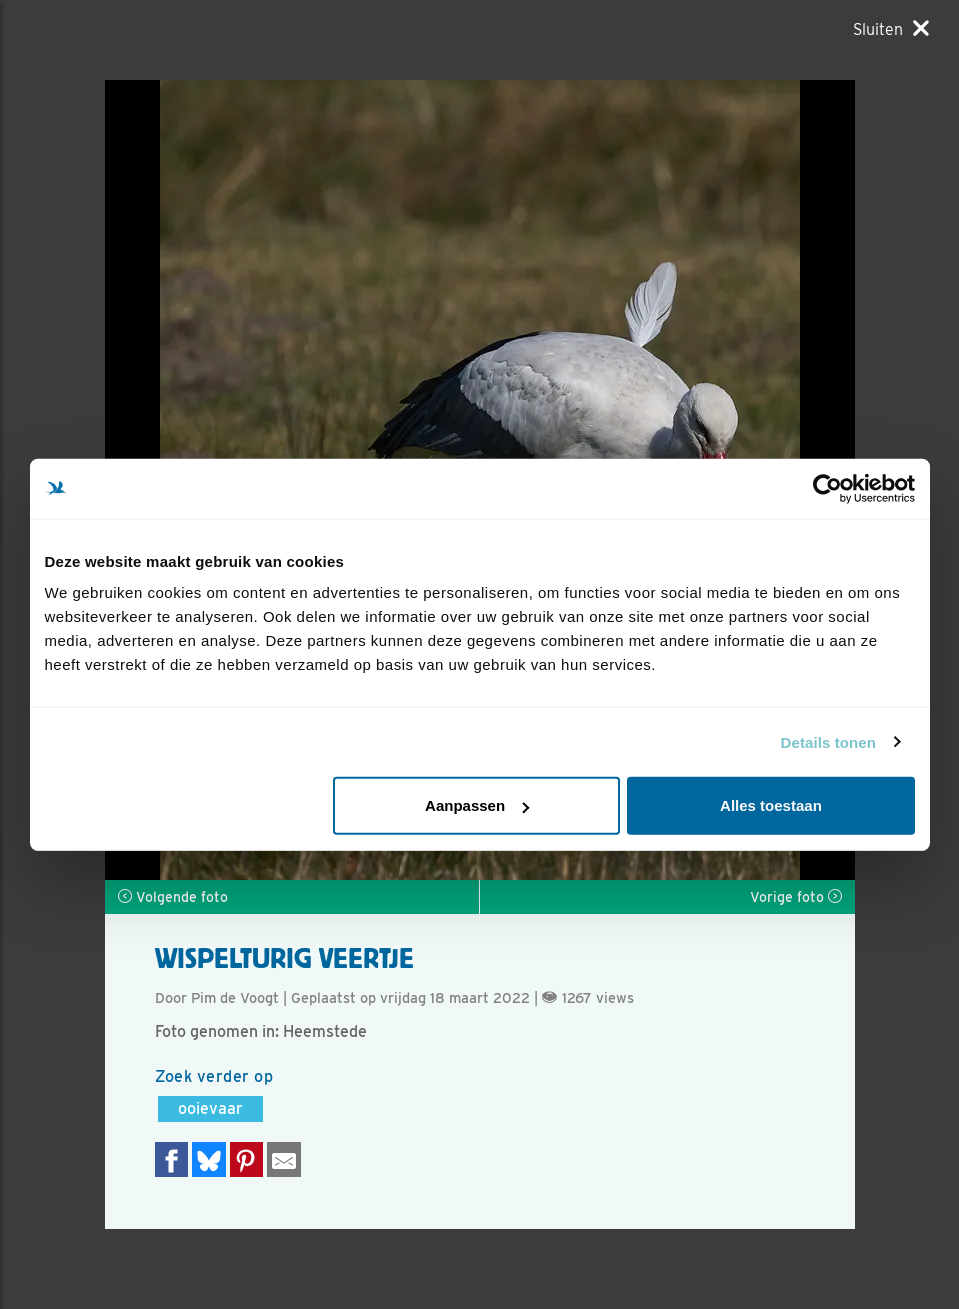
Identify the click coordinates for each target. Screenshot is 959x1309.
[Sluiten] (891, 29)
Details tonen (828, 741)
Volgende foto (173, 897)
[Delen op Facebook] (172, 1159)
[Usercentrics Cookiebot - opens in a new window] (827, 488)
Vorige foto (796, 897)
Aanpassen (477, 805)
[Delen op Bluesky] (209, 1159)
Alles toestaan (771, 805)
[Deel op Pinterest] (247, 1159)
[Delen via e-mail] (284, 1159)
